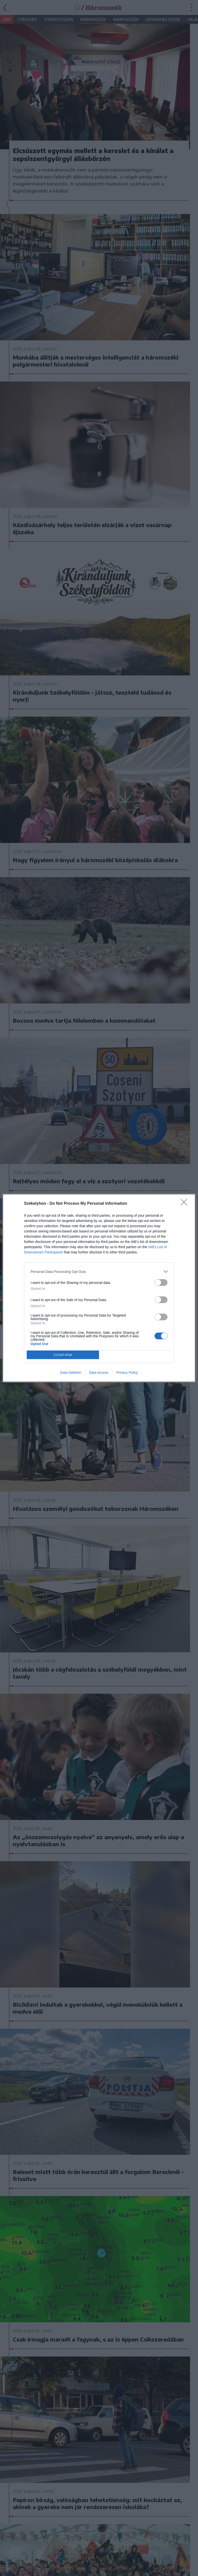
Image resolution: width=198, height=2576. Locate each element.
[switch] (161, 1282)
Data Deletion (70, 1373)
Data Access (98, 1373)
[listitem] (99, 1271)
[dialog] (99, 1288)
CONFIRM (63, 1355)
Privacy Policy (127, 1373)
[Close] (185, 1203)
